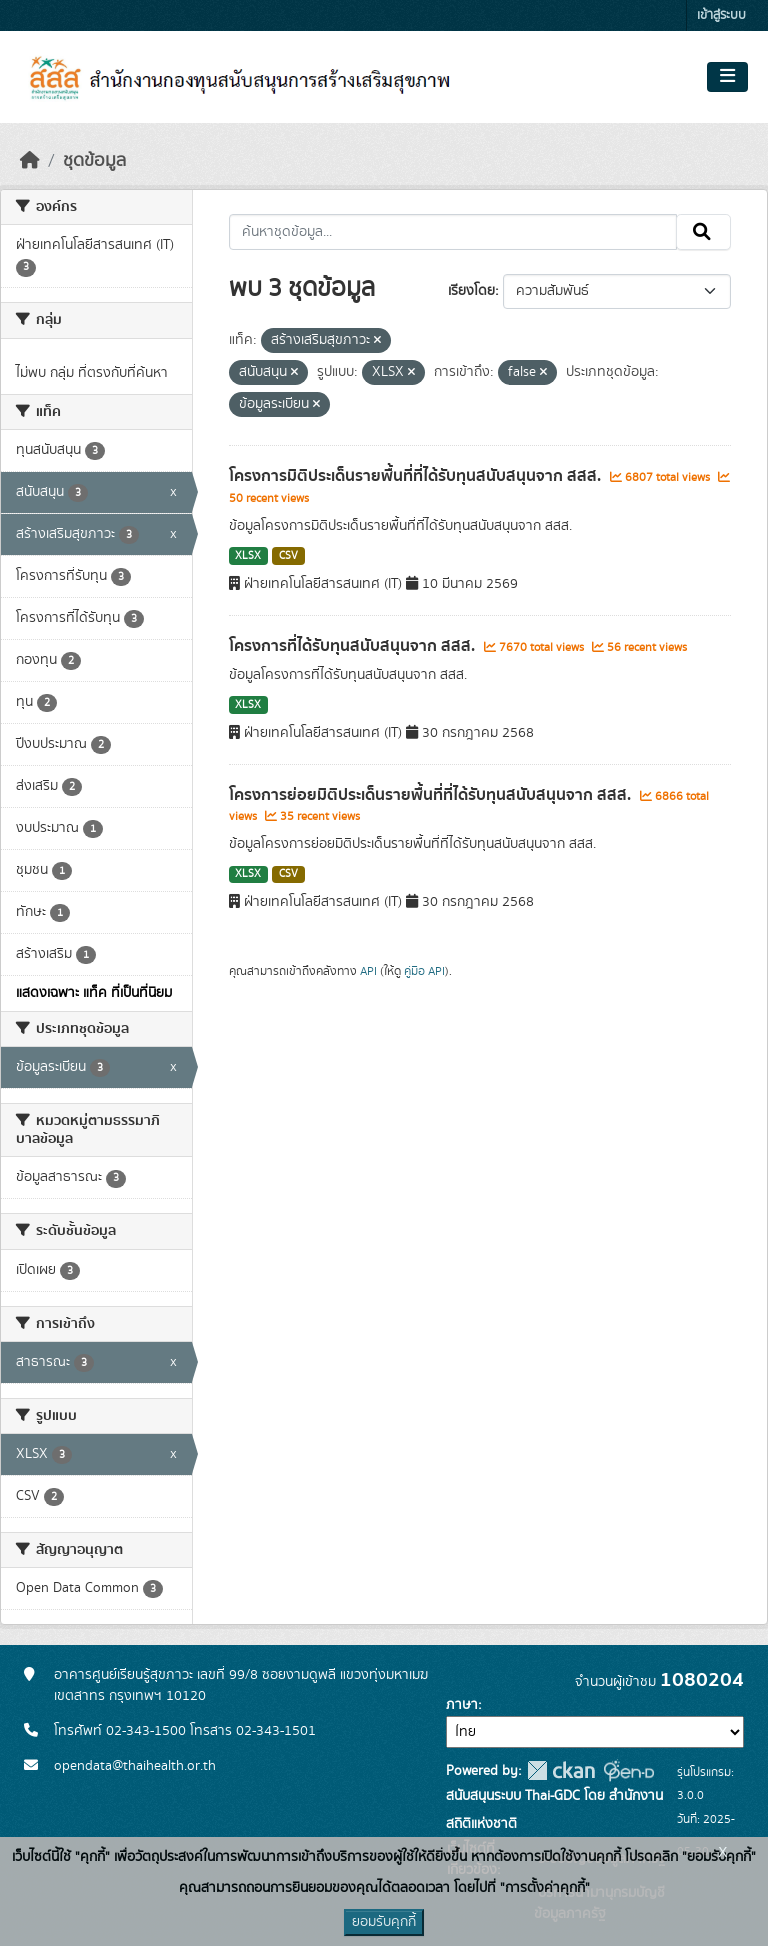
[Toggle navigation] (727, 77)
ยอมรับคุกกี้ (384, 1922)
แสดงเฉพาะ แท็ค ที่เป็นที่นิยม (94, 993)
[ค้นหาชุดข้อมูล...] (453, 232)
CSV (288, 556)
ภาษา (462, 1705)
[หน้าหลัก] (30, 161)
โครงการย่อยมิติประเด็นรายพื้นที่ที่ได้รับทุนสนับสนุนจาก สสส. (432, 795)
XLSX (248, 556)
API (368, 971)
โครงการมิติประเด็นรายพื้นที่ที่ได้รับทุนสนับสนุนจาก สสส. (417, 476)
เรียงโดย (471, 291)
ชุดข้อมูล (94, 161)
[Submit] (703, 232)
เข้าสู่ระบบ (721, 15)
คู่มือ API (424, 971)
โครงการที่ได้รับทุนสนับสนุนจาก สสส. (354, 646)
